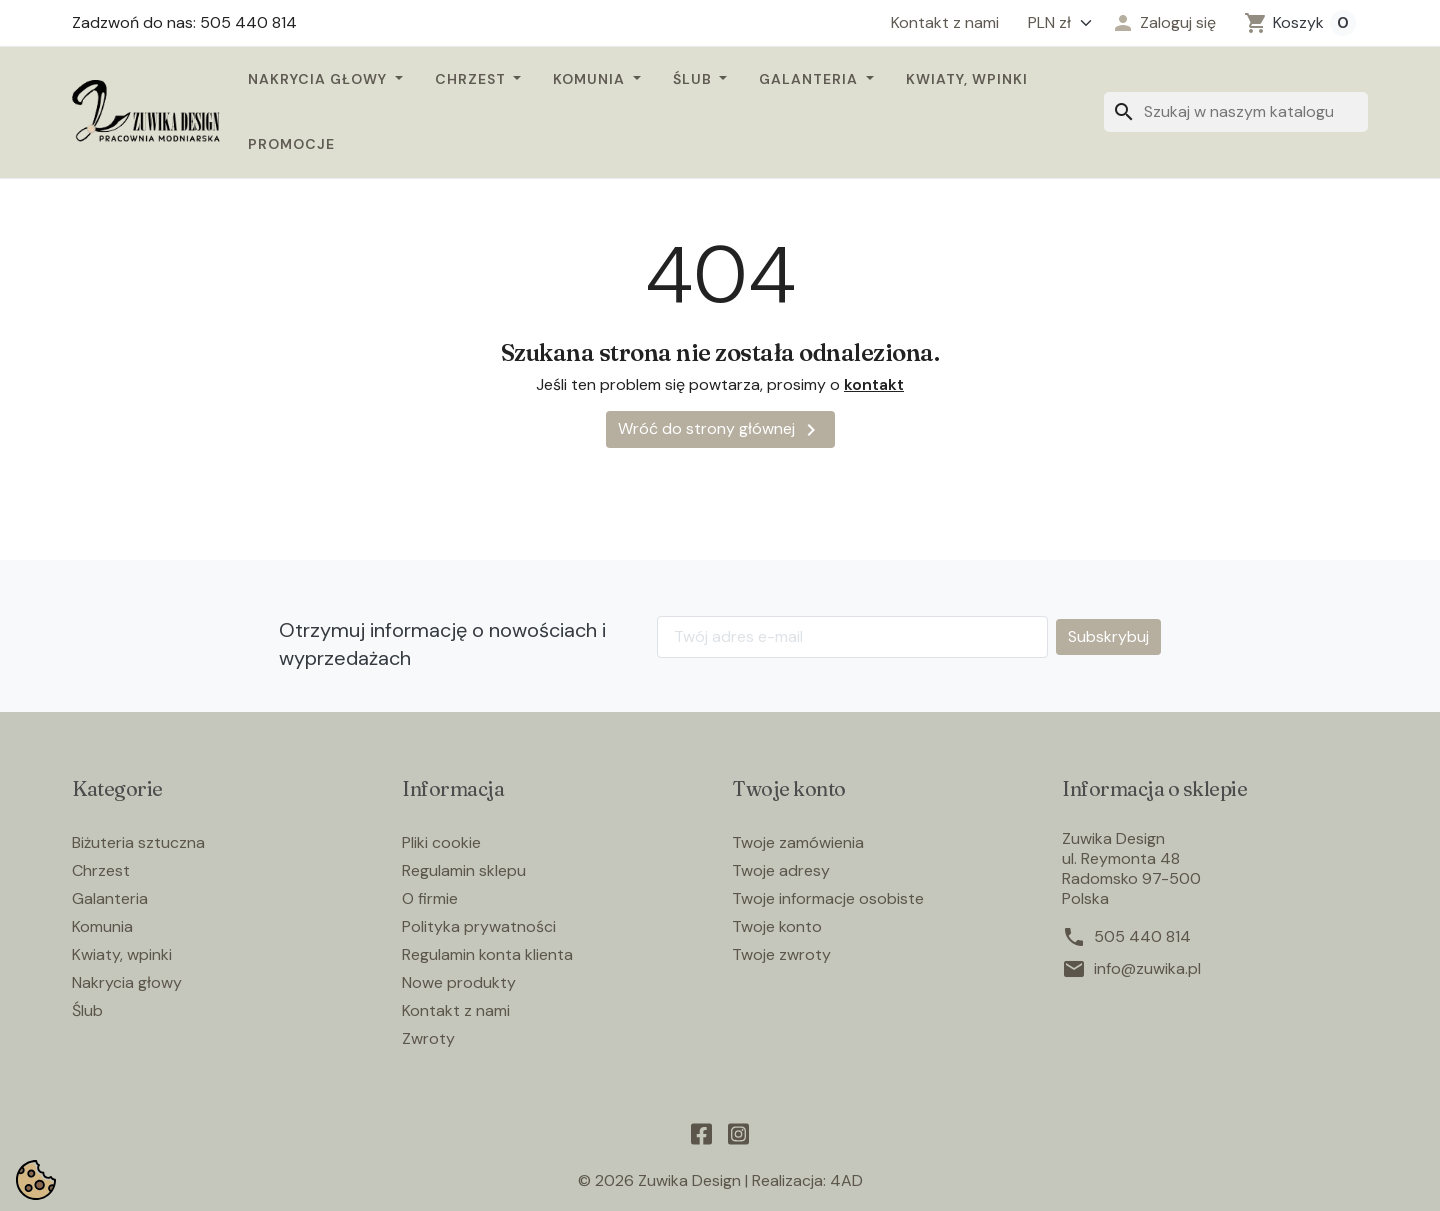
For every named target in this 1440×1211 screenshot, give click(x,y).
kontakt (874, 384)
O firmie (430, 898)
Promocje (291, 144)
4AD (846, 1180)
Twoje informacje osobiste (828, 898)
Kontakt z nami (945, 23)
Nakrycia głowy (319, 79)
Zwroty (428, 1038)
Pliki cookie (441, 842)
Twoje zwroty (781, 954)
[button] (1163, 23)
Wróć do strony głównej (720, 430)
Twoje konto (777, 926)
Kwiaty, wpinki (967, 79)
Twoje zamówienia (798, 842)
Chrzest (472, 79)
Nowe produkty (459, 982)
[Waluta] (1055, 23)
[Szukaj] (1236, 112)
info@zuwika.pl (1147, 969)
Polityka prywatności (479, 926)
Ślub (694, 79)
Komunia (591, 79)
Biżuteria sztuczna (138, 842)
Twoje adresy (781, 870)
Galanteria (810, 79)
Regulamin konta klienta (487, 954)
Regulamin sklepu (464, 870)
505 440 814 (1142, 937)
